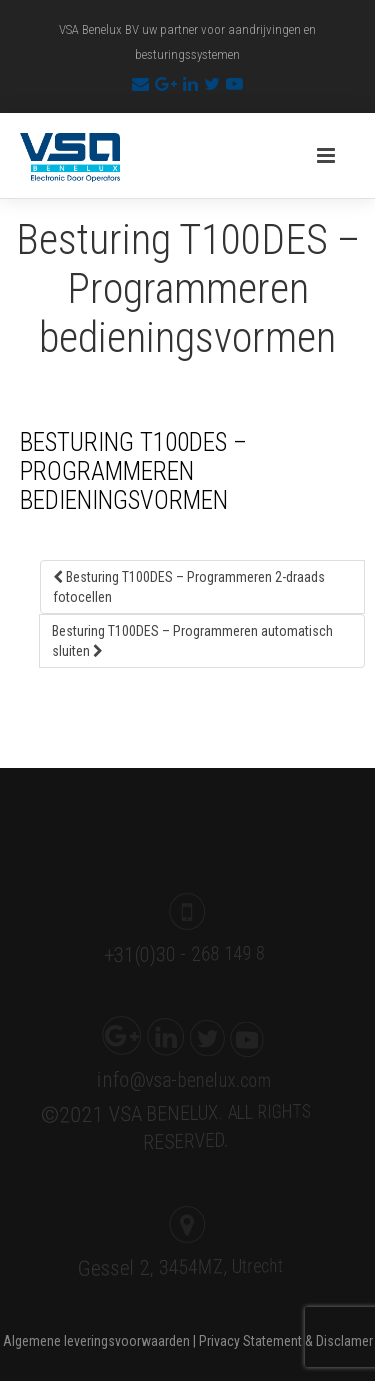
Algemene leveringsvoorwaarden (96, 1341)
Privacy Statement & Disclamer (286, 1341)
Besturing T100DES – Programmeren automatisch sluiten (192, 641)
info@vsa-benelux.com (179, 1078)
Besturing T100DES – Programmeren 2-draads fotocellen (189, 587)
